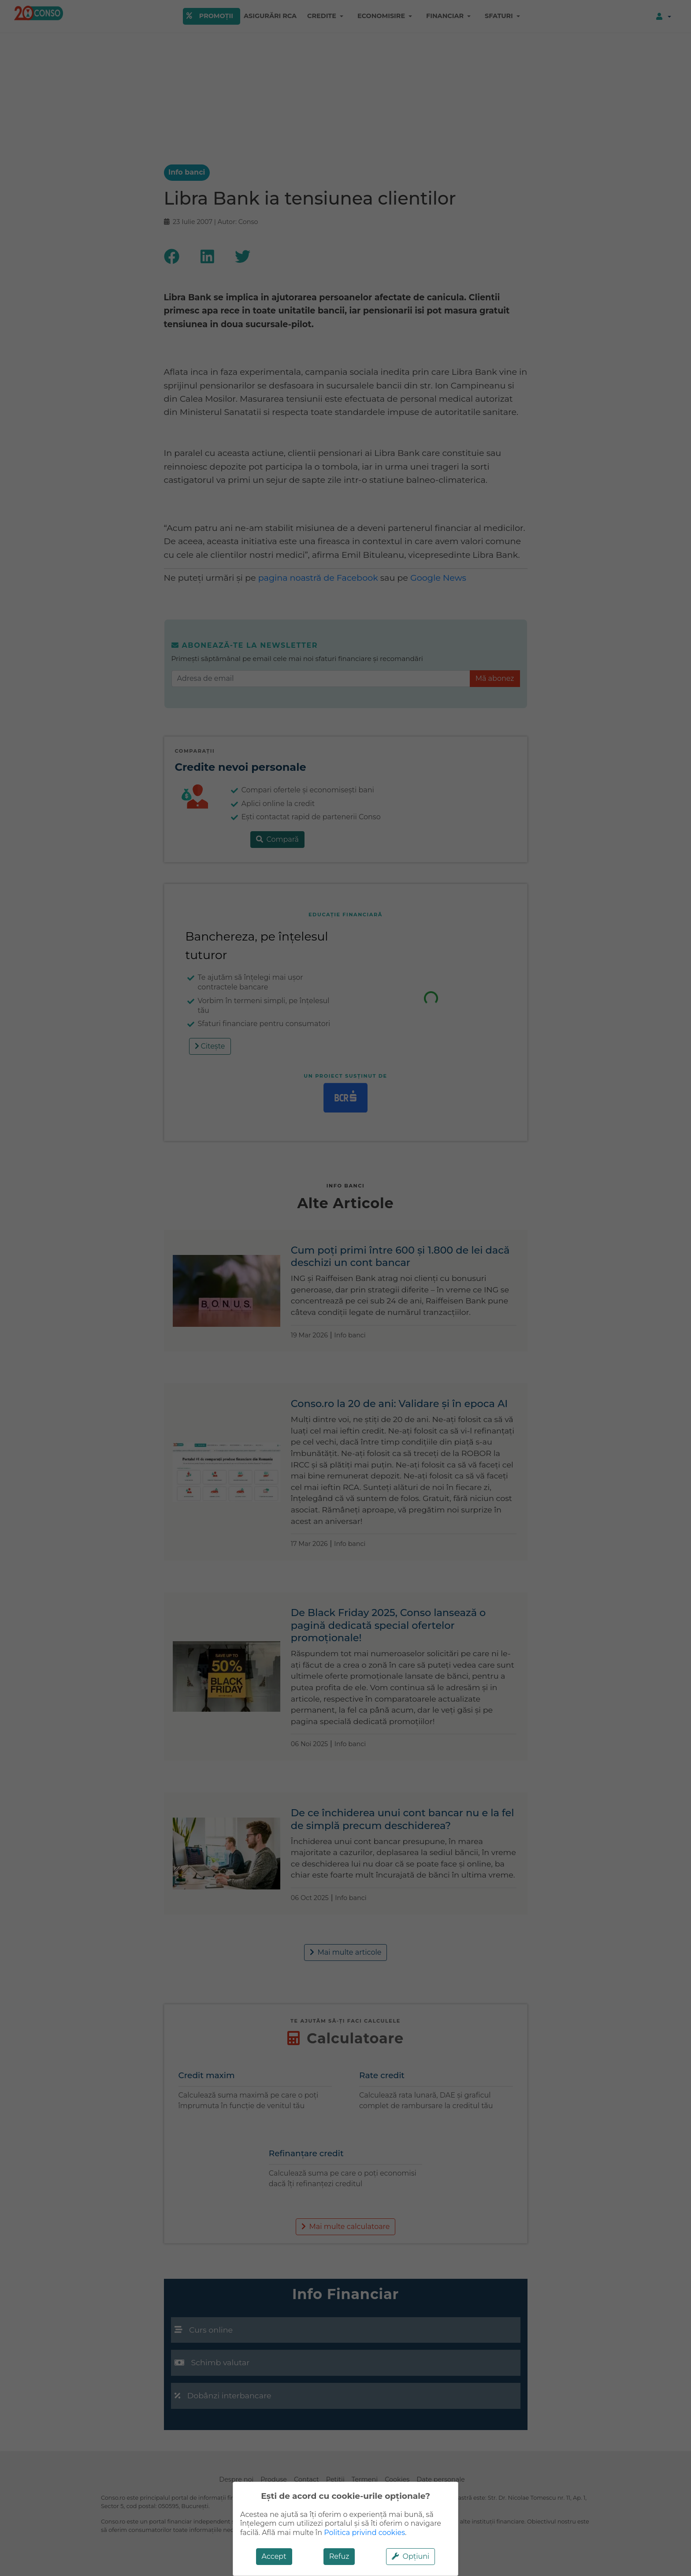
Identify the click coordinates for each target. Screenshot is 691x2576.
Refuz (339, 2556)
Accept (274, 2556)
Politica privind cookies (364, 2532)
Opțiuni (410, 2556)
